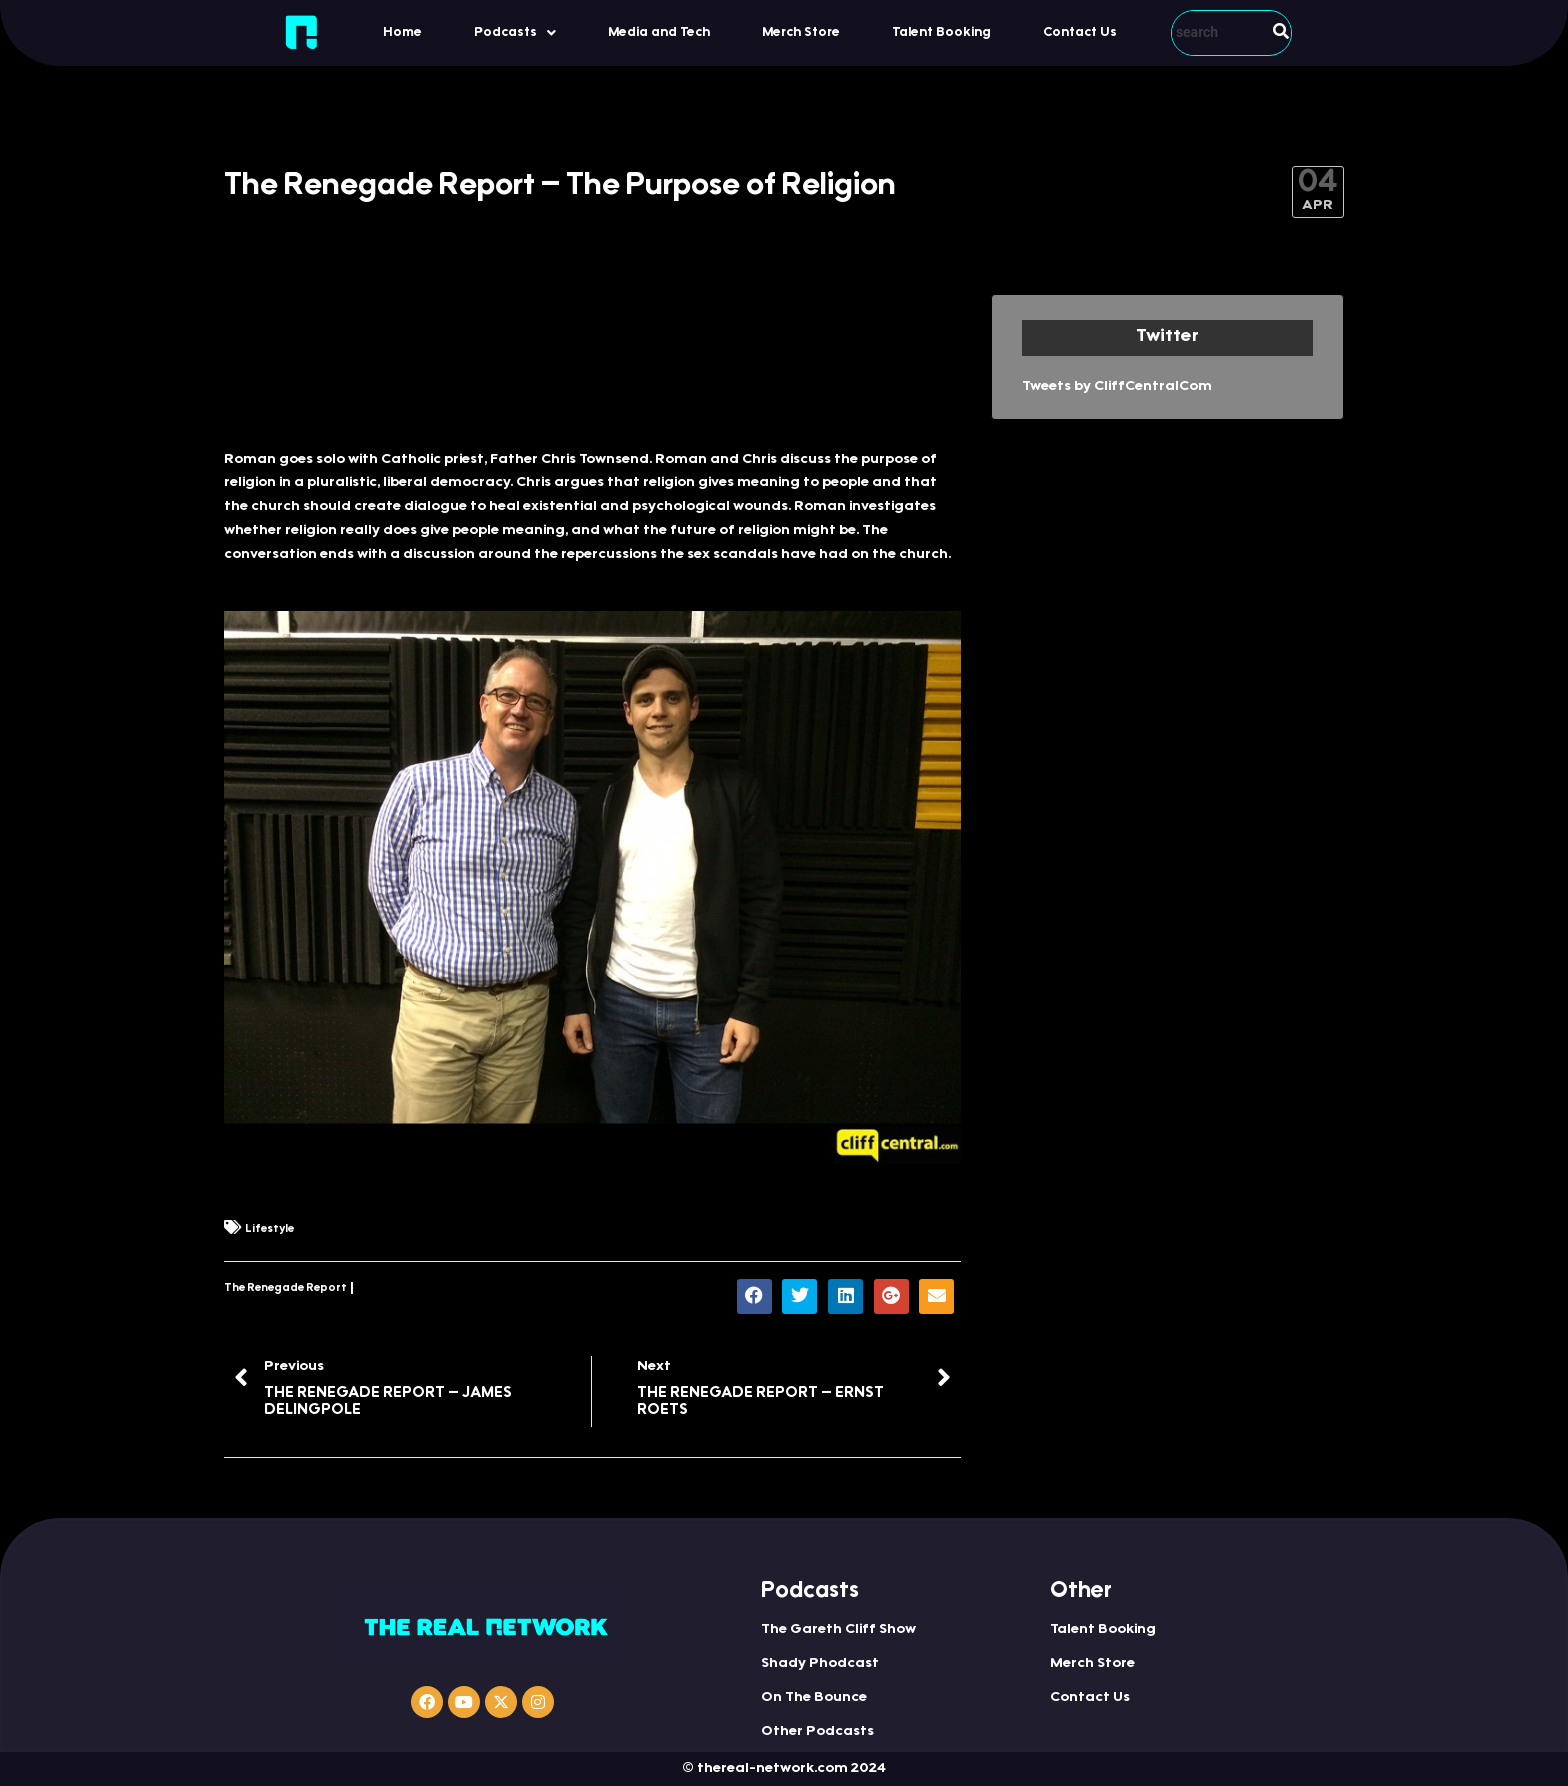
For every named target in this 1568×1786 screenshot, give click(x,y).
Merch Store (801, 32)
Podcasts (515, 33)
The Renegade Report (285, 1288)
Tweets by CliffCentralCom (1117, 387)
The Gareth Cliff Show (838, 1630)
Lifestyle (269, 1229)
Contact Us (1080, 32)
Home (402, 32)
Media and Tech (659, 32)
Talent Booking (941, 32)
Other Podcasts (817, 1732)
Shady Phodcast (820, 1664)
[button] (515, 32)
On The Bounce (814, 1698)
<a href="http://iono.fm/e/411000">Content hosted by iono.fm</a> (592, 361)
